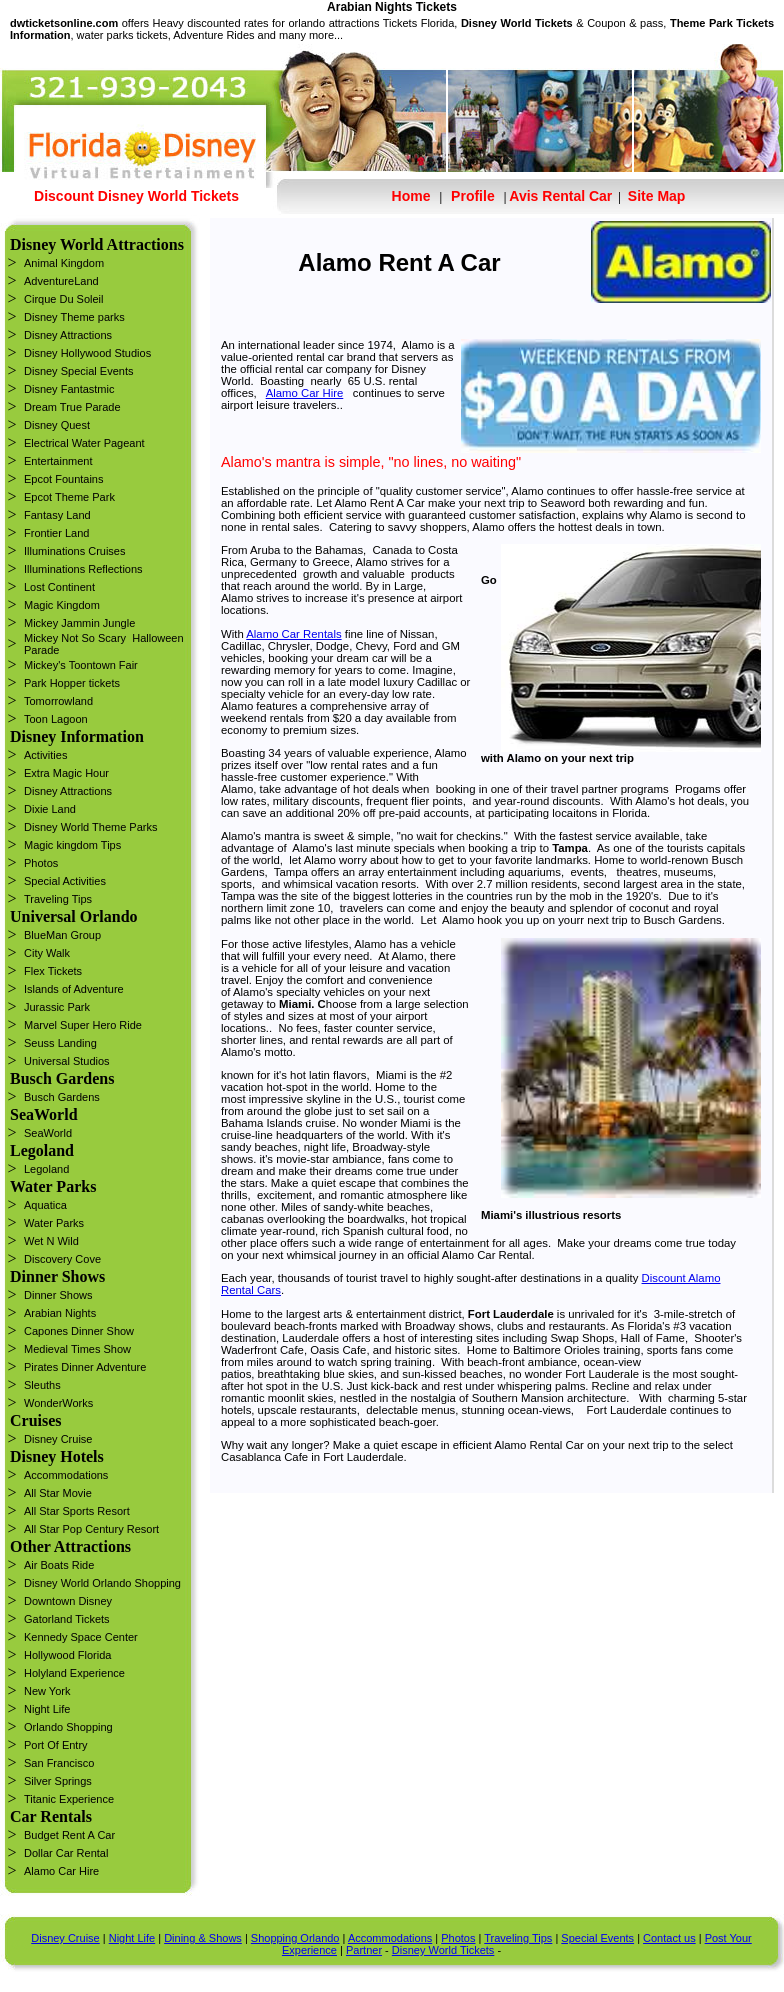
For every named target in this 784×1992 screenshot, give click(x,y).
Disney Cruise (58, 1439)
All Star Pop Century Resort (91, 1529)
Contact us (669, 1938)
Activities (45, 755)
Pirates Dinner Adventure (85, 1367)
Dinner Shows (58, 1295)
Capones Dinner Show (79, 1331)
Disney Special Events (78, 371)
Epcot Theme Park (69, 497)
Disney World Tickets (443, 1950)
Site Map (654, 196)
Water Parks (54, 1223)
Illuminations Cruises (74, 551)
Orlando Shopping (68, 1727)
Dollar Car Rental (66, 1853)
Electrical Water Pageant (84, 443)
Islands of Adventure (74, 989)
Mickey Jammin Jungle (79, 623)
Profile (473, 196)
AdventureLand (61, 281)
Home (411, 196)
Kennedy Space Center (81, 1637)
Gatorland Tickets (67, 1619)
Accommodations (66, 1475)
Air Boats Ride (59, 1565)
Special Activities (65, 881)
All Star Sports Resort (77, 1511)
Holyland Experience (74, 1673)
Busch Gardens (62, 1097)
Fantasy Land (57, 515)
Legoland (46, 1169)
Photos (41, 863)
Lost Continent (59, 587)
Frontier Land (56, 533)
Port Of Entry (56, 1745)
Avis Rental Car (560, 196)
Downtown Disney (68, 1601)
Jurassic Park (57, 1007)
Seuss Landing (60, 1043)
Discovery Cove (62, 1259)
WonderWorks (58, 1403)
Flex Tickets (53, 971)
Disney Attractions (68, 335)
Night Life (47, 1709)
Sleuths (42, 1385)
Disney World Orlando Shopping (102, 1583)
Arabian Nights (60, 1313)
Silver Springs (58, 1781)
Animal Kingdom (64, 263)
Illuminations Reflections (83, 569)
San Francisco (59, 1763)
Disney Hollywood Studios (87, 353)
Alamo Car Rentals (293, 634)
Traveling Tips (58, 899)
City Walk (47, 953)
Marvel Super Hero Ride (83, 1025)
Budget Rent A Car (69, 1835)
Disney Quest (57, 425)
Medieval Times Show (77, 1349)
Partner (364, 1950)
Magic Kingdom (62, 605)
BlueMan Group (62, 935)
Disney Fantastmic (69, 389)
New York (47, 1691)
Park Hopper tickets (72, 683)
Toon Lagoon (56, 719)
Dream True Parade (72, 407)
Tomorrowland (58, 701)
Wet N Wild (51, 1241)
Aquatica (45, 1205)
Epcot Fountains (64, 479)
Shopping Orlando (295, 1938)
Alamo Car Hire (61, 1871)
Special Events (597, 1938)
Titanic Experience (69, 1799)
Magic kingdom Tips (72, 845)
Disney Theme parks (74, 317)
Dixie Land (50, 809)
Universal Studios (67, 1061)
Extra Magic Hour (66, 773)
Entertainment (58, 461)
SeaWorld (48, 1133)
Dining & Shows (203, 1938)
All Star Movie (58, 1493)
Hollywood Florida (67, 1655)
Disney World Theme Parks (90, 827)
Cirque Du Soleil (63, 299)
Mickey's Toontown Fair (81, 665)
